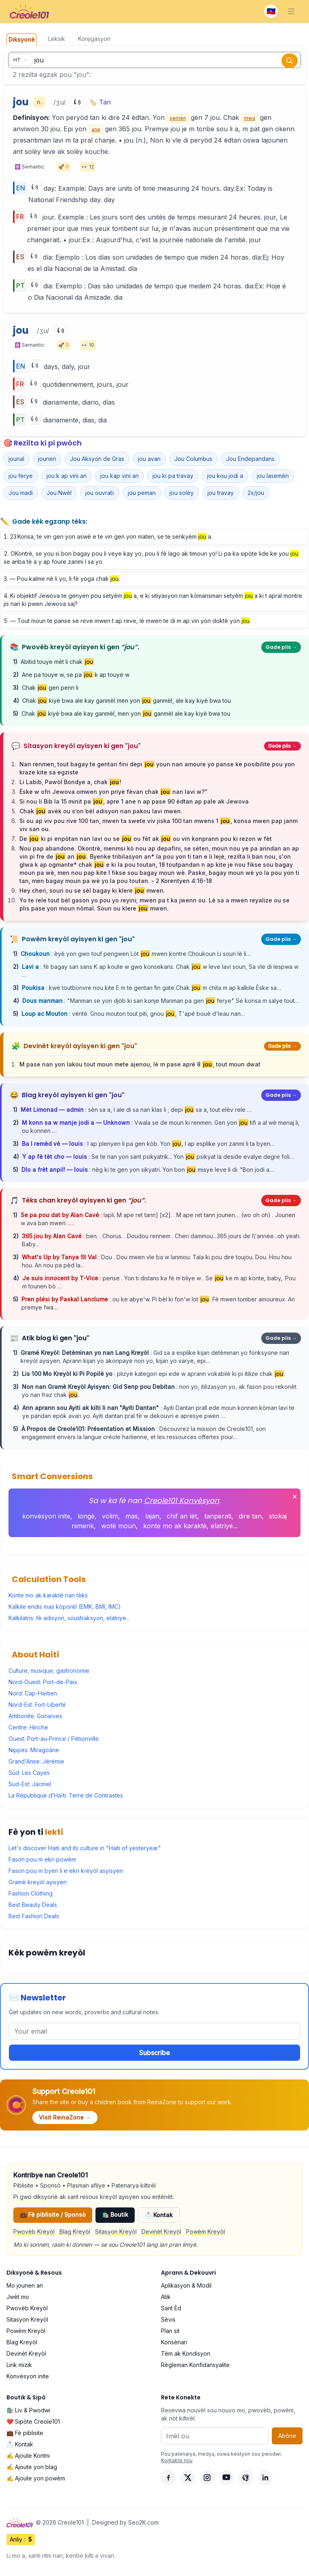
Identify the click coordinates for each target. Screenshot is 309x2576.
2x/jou (256, 492)
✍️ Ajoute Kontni (28, 2455)
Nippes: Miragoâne (33, 1749)
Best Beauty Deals (32, 1904)
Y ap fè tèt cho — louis (55, 1156)
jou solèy (181, 492)
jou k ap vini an (67, 475)
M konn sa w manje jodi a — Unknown (76, 1122)
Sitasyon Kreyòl (116, 2231)
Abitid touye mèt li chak (57, 661)
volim (110, 1516)
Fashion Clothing (30, 1893)
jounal (16, 458)
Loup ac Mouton (45, 1013)
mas (131, 1516)
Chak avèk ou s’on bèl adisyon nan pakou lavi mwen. (100, 811)
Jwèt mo (17, 2296)
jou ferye (20, 475)
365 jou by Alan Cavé (52, 1236)
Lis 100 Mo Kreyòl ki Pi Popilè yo (68, 1373)
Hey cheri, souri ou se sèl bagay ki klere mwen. (92, 890)
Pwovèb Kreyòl (34, 2231)
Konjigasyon (94, 38)
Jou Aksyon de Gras (97, 458)
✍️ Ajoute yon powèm (35, 2478)
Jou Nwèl (59, 492)
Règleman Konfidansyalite (195, 2364)
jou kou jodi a (225, 475)
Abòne (287, 2435)
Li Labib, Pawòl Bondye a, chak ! (70, 781)
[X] (187, 2477)
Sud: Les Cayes (29, 1772)
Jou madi (20, 492)
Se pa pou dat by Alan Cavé (61, 1214)
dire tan (250, 1516)
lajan (152, 1516)
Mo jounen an (24, 2285)
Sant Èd (171, 2308)
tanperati (217, 1516)
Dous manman (43, 1000)
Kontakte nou (177, 2460)
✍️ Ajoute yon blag (31, 2466)
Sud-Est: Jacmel (29, 1784)
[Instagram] (207, 2477)
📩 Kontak (159, 2214)
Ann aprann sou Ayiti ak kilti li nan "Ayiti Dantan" (91, 1407)
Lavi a (31, 966)
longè (86, 1516)
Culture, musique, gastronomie (48, 1670)
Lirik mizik (19, 2364)
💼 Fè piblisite (24, 2432)
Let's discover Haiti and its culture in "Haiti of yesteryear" (84, 1848)
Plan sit (170, 2330)
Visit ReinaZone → (65, 2117)
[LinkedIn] (265, 2477)
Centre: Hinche (28, 1727)
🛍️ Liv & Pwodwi (28, 2410)
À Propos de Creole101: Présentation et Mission (89, 1428)
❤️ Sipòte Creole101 (33, 2421)
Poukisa (34, 987)
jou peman (142, 492)
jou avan (149, 458)
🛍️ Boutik (115, 2214)
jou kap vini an (119, 475)
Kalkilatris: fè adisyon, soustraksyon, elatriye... (69, 1617)
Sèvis (168, 2319)
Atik (166, 2296)
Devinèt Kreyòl (161, 2231)
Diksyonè (21, 39)
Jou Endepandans (250, 458)
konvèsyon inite (46, 1516)
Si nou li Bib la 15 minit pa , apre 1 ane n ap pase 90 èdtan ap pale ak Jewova (134, 801)
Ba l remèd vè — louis (53, 1143)
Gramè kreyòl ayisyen (37, 1882)
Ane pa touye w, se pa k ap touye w (75, 674)
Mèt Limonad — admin (53, 1109)
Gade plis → (281, 647)
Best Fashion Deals (33, 1916)
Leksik (56, 38)
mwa (249, 118)
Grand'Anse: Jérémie (36, 1761)
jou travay (220, 492)
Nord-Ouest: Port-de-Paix (42, 1681)
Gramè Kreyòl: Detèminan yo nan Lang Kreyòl (85, 1352)
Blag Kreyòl (74, 2231)
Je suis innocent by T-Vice (61, 1278)
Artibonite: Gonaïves (35, 1715)
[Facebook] (168, 2477)
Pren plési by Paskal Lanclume (65, 1299)
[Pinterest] (246, 2477)
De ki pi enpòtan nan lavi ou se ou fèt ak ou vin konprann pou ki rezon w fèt (145, 838)
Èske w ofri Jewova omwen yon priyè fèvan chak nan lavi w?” (113, 791)
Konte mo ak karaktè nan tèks (48, 1595)
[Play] (77, 102)
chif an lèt (182, 1516)
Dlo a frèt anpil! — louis (55, 1169)
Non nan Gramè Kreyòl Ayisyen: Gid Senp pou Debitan (99, 1386)
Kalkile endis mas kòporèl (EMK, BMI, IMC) (64, 1606)
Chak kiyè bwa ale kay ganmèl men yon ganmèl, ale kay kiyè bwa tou (126, 700)
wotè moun (118, 1526)
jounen (47, 458)
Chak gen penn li (50, 687)
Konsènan (174, 2342)
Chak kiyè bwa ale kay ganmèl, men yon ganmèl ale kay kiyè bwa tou (125, 713)
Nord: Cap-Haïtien (32, 1693)
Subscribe (154, 2053)
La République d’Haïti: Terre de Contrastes (65, 1795)
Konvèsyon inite (27, 2376)
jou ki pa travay (172, 475)
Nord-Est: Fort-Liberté (37, 1704)
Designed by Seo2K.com (125, 2522)
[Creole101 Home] (29, 11)
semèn (177, 118)
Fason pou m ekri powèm (42, 1859)
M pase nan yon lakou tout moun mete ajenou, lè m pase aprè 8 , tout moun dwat (139, 1064)
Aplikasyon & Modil (186, 2285)
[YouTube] (226, 2477)
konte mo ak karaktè (175, 1526)
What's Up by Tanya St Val (60, 1257)
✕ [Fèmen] (294, 1497)
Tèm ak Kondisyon (185, 2353)
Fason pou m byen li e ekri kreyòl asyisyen (65, 1870)
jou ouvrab (99, 492)
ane (95, 129)
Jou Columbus (193, 458)
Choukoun (36, 953)
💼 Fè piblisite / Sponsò (53, 2214)
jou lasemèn (273, 475)
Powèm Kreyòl (205, 2231)
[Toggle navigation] (291, 11)
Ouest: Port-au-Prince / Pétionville (53, 1738)
